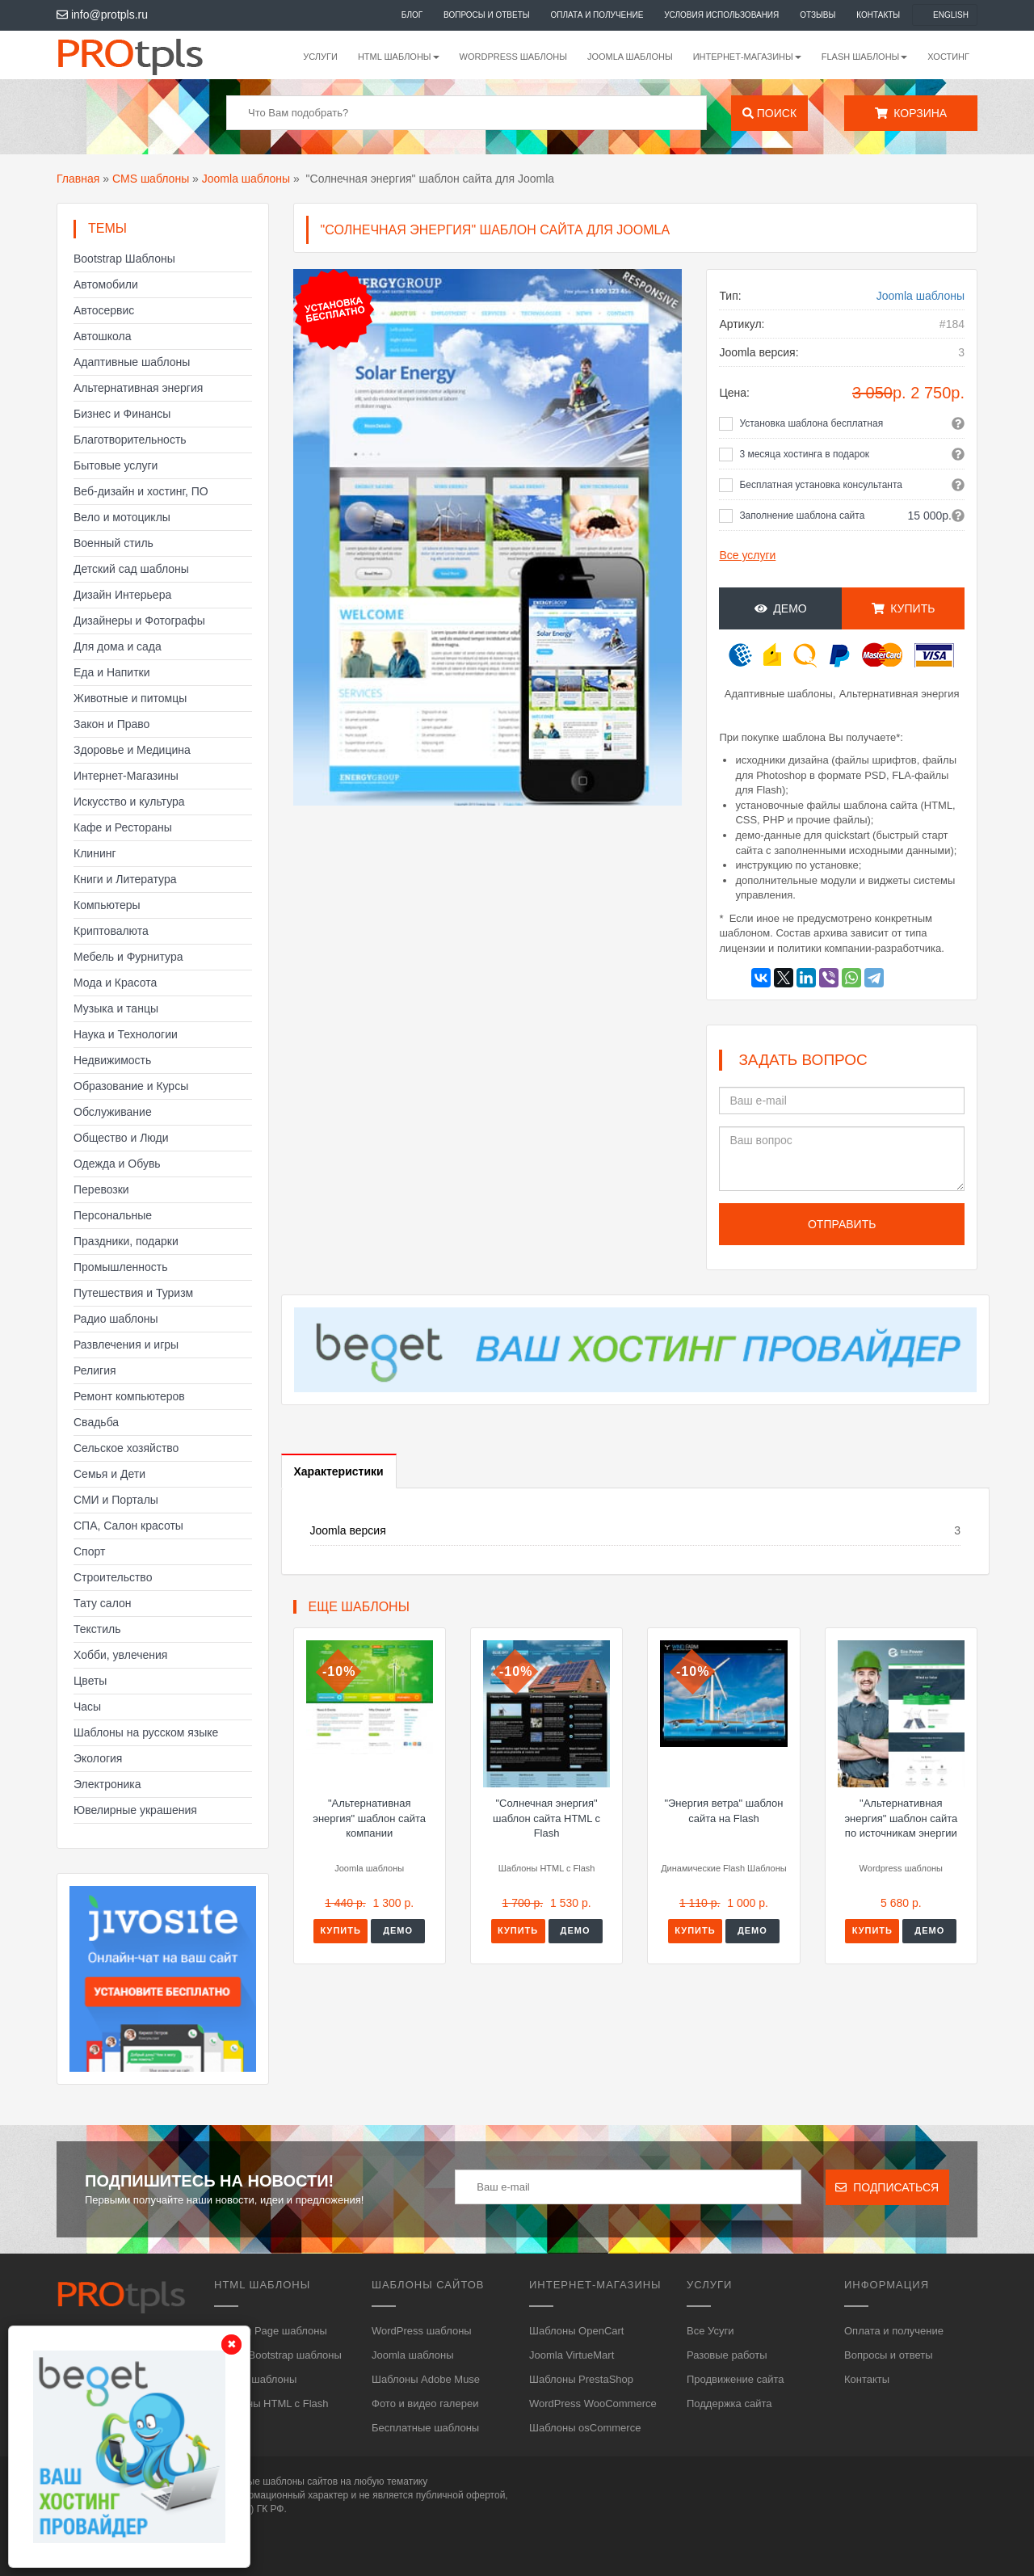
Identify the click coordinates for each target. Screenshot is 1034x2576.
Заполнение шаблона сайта (801, 515)
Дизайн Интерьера (122, 594)
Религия (95, 1370)
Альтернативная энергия (138, 387)
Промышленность (120, 1267)
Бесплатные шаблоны (425, 2428)
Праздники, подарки (126, 1241)
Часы (87, 1706)
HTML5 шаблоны (255, 2379)
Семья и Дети (109, 1473)
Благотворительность (130, 439)
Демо (780, 608)
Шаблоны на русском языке (146, 1732)
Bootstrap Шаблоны (124, 258)
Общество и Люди (121, 1137)
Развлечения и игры (126, 1344)
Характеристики (339, 1471)
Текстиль (97, 1629)
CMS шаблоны (150, 178)
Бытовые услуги (116, 465)
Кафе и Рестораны (123, 827)
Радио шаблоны (116, 1318)
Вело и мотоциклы (122, 517)
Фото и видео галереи (425, 2403)
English (951, 15)
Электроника (107, 1784)
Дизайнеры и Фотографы (139, 620)
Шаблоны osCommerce (585, 2428)
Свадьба (96, 1422)
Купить (903, 608)
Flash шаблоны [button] (865, 56)
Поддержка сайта (729, 2403)
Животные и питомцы (130, 698)
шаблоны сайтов (300, 2481)
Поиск (769, 113)
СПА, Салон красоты (128, 1525)
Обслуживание (113, 1111)
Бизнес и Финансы (122, 413)
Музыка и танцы (116, 1008)
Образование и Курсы (131, 1086)
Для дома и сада (118, 646)
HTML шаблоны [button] (398, 56)
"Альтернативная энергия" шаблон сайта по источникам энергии (900, 1818)
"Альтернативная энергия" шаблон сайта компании (369, 1818)
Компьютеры (107, 905)
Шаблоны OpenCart (576, 2331)
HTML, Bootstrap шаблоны (278, 2355)
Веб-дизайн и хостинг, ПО (141, 491)
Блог (411, 15)
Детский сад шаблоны (131, 568)
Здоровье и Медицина (132, 749)
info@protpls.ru (102, 14)
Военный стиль (113, 543)
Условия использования (721, 15)
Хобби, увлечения (120, 1654)
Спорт (89, 1551)
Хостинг (948, 56)
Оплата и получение (597, 15)
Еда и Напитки (112, 672)
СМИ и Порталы (116, 1499)
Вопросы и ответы (486, 15)
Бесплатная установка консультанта (820, 484)
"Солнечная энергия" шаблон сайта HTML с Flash (546, 1818)
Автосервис (104, 310)
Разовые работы (727, 2355)
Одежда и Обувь (117, 1163)
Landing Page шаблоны (270, 2331)
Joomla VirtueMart (571, 2355)
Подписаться (887, 2187)
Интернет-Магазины (126, 775)
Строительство (113, 1577)
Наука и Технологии (126, 1034)
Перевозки (101, 1189)
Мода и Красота (115, 982)
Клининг (95, 853)
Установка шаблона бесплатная (811, 423)
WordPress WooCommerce (593, 2403)
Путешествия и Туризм (133, 1292)
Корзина (911, 113)
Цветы (90, 1680)
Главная (78, 178)
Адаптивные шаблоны (132, 362)
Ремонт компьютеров (129, 1396)
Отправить (842, 1224)
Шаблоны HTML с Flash (271, 2403)
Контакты (878, 15)
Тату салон (103, 1603)
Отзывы (817, 15)
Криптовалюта (111, 930)
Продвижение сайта (735, 2379)
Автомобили (106, 284)
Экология (98, 1758)
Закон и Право (111, 724)
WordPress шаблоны (513, 56)
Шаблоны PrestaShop (581, 2379)
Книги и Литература (125, 879)
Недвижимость (112, 1060)
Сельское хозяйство (126, 1448)
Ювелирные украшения (135, 1810)
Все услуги (747, 555)
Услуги (320, 56)
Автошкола (102, 336)
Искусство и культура (129, 801)
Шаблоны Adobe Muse (426, 2379)
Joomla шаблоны (630, 56)
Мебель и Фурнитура (128, 956)
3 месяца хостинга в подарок (804, 454)
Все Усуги (710, 2331)
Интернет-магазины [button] (747, 56)
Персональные (113, 1215)
